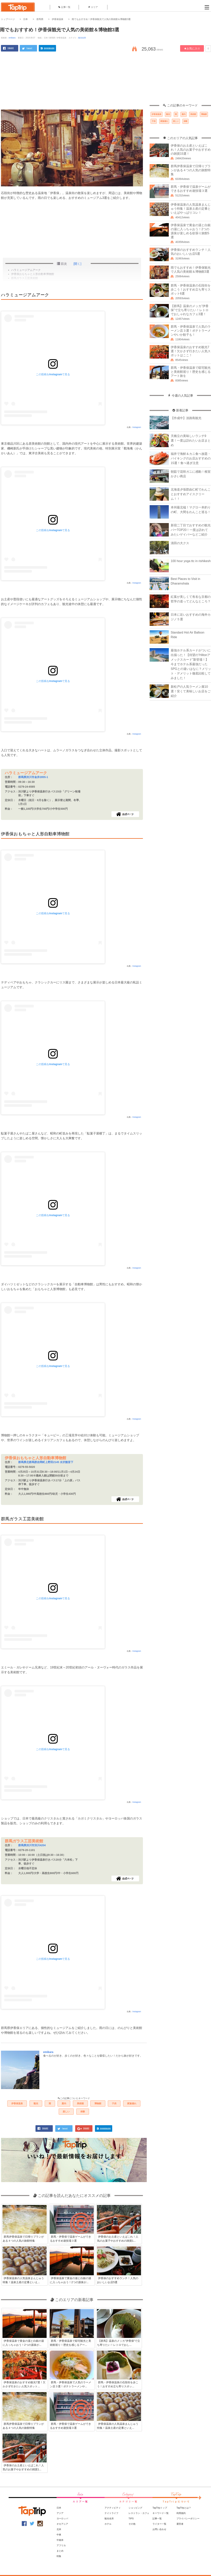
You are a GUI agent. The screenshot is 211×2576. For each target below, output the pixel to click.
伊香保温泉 (57, 19)
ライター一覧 (159, 2524)
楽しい (66, 2111)
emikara (12, 38)
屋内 (64, 2103)
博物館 (97, 2103)
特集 (59, 2556)
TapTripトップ (159, 2507)
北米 (59, 2529)
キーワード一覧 (160, 2513)
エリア (93, 7)
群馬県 (39, 19)
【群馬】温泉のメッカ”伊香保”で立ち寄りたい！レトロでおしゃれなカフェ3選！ (190, 310)
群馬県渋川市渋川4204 (32, 1845)
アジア (60, 2513)
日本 (25, 19)
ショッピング (135, 2507)
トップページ (8, 19)
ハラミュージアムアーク (26, 270)
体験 (82, 2111)
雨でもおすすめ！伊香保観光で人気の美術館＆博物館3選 (101, 19)
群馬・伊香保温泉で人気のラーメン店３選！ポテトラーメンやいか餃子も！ (191, 330)
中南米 (60, 2540)
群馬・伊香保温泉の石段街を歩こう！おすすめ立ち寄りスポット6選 (191, 289)
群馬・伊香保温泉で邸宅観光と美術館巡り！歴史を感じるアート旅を (191, 371)
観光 (36, 2103)
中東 (59, 2534)
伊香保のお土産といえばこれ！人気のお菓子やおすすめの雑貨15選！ (191, 149)
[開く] (77, 263)
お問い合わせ (159, 2529)
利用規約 (181, 2513)
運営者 (179, 2524)
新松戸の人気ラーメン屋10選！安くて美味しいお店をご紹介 (191, 691)
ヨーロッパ (62, 2518)
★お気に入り (192, 48)
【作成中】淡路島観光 (186, 418)
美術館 (80, 2103)
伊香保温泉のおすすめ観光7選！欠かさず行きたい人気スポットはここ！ (191, 351)
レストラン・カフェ (139, 2513)
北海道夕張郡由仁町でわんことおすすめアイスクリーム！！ (191, 494)
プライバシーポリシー (187, 2518)
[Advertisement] (74, 83)
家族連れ (131, 2103)
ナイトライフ (111, 2513)
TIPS (131, 2518)
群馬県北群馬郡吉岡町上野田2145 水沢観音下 (45, 1462)
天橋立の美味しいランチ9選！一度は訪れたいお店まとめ (191, 440)
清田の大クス (180, 543)
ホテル (108, 2524)
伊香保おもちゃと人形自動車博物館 (32, 274)
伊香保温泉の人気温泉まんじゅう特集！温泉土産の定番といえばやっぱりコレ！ (191, 208)
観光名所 (82, 38)
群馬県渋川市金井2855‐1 (33, 777)
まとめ (60, 2550)
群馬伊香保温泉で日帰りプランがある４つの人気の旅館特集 (191, 170)
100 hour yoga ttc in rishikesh (191, 561)
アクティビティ (113, 2507)
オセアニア (62, 2524)
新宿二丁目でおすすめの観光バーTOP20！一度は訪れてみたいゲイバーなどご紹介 (191, 530)
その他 (132, 2524)
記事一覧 (64, 7)
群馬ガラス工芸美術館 (24, 278)
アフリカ (61, 2545)
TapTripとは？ (183, 2507)
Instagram (137, 427)
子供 (114, 2103)
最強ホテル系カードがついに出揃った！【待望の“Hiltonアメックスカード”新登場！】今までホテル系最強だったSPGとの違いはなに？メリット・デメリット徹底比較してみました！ (191, 664)
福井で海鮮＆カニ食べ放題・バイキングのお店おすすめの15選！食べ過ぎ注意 (191, 458)
